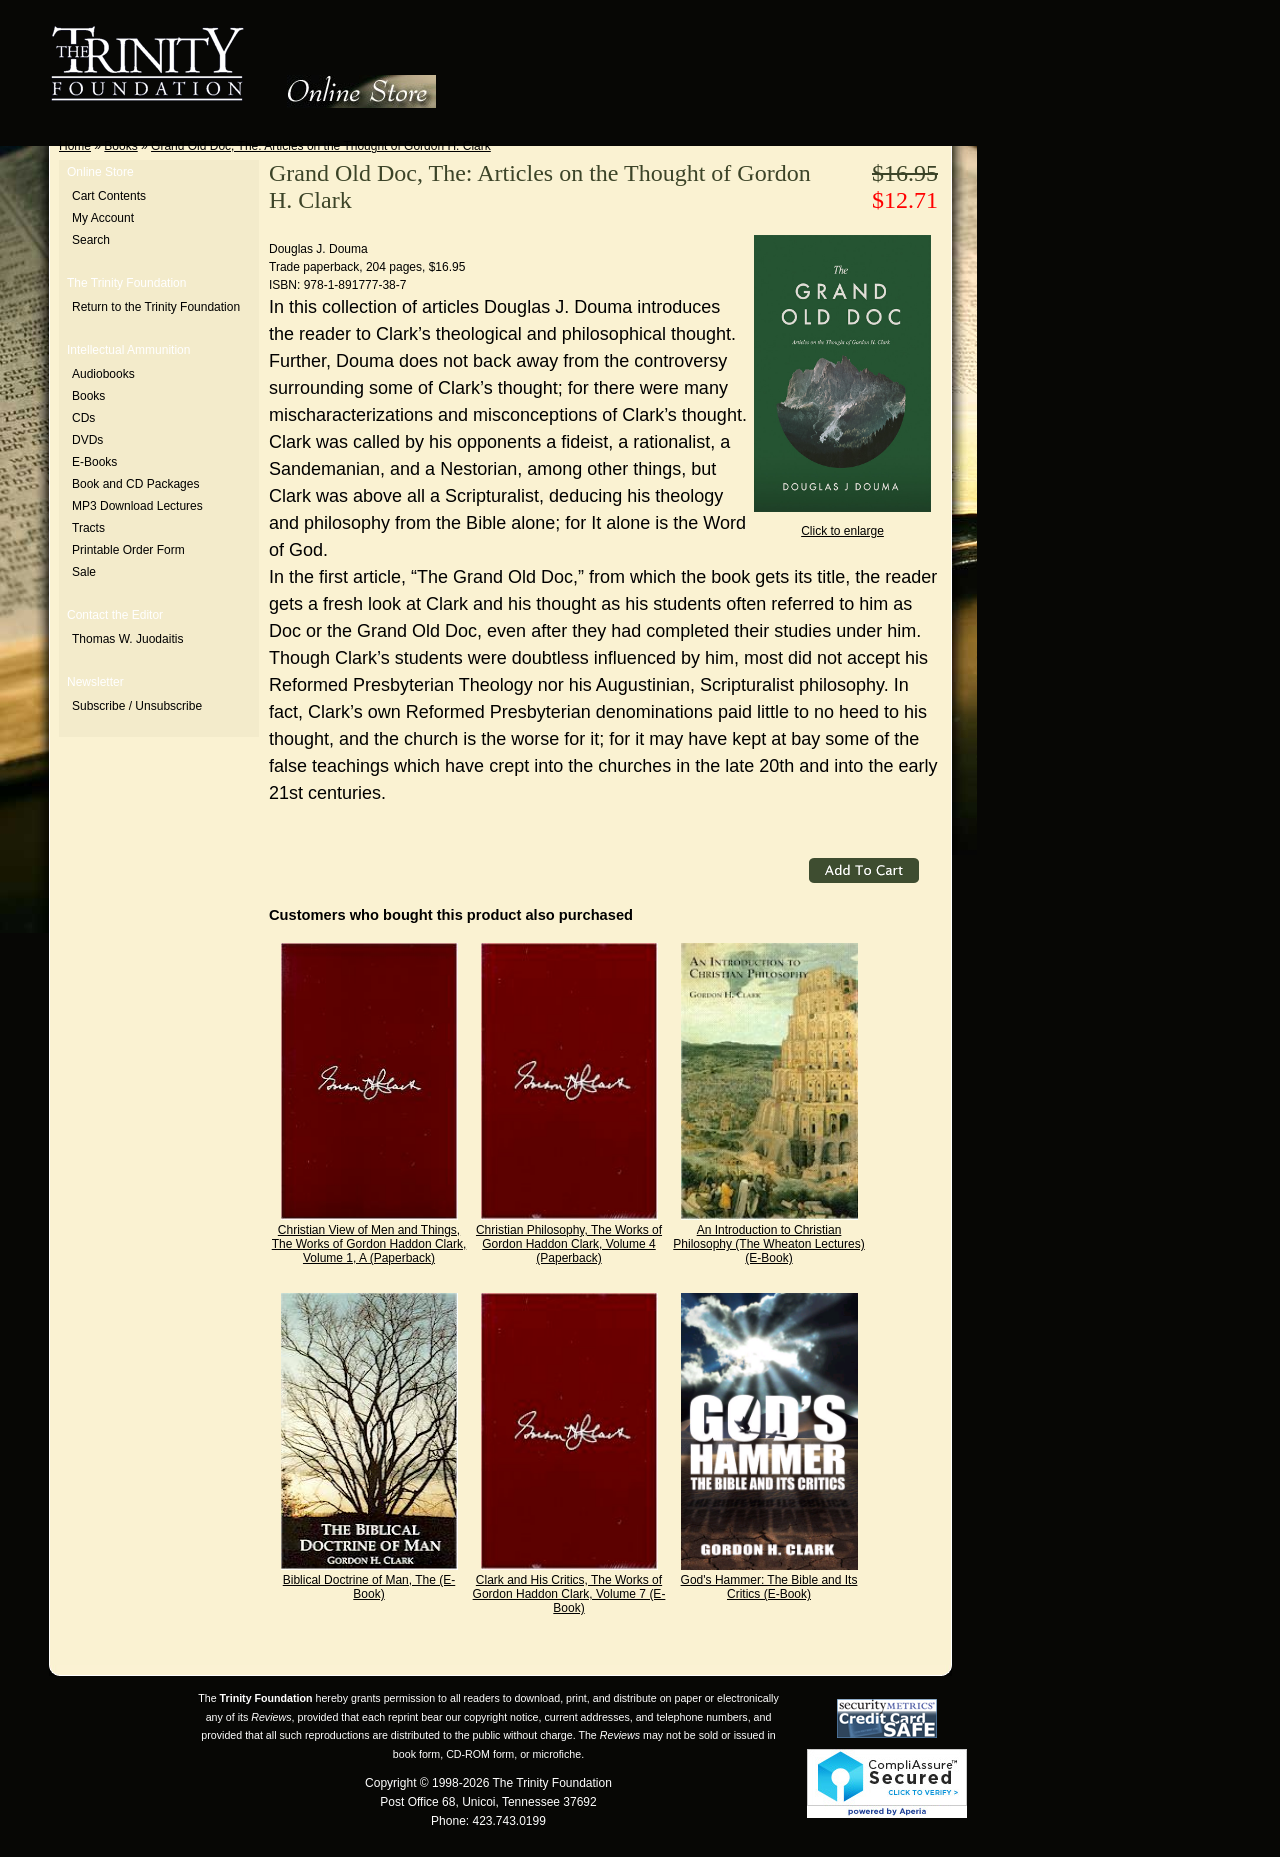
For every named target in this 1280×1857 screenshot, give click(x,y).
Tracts (88, 528)
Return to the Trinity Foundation (156, 307)
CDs (83, 418)
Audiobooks (103, 374)
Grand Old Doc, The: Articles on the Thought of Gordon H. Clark (321, 146)
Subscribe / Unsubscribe (137, 706)
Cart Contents (109, 196)
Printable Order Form (128, 550)
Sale (84, 572)
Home (75, 146)
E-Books (94, 462)
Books (120, 146)
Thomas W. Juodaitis (127, 639)
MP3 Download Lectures (137, 506)
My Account (103, 218)
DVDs (87, 440)
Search (91, 240)
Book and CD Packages (135, 484)
